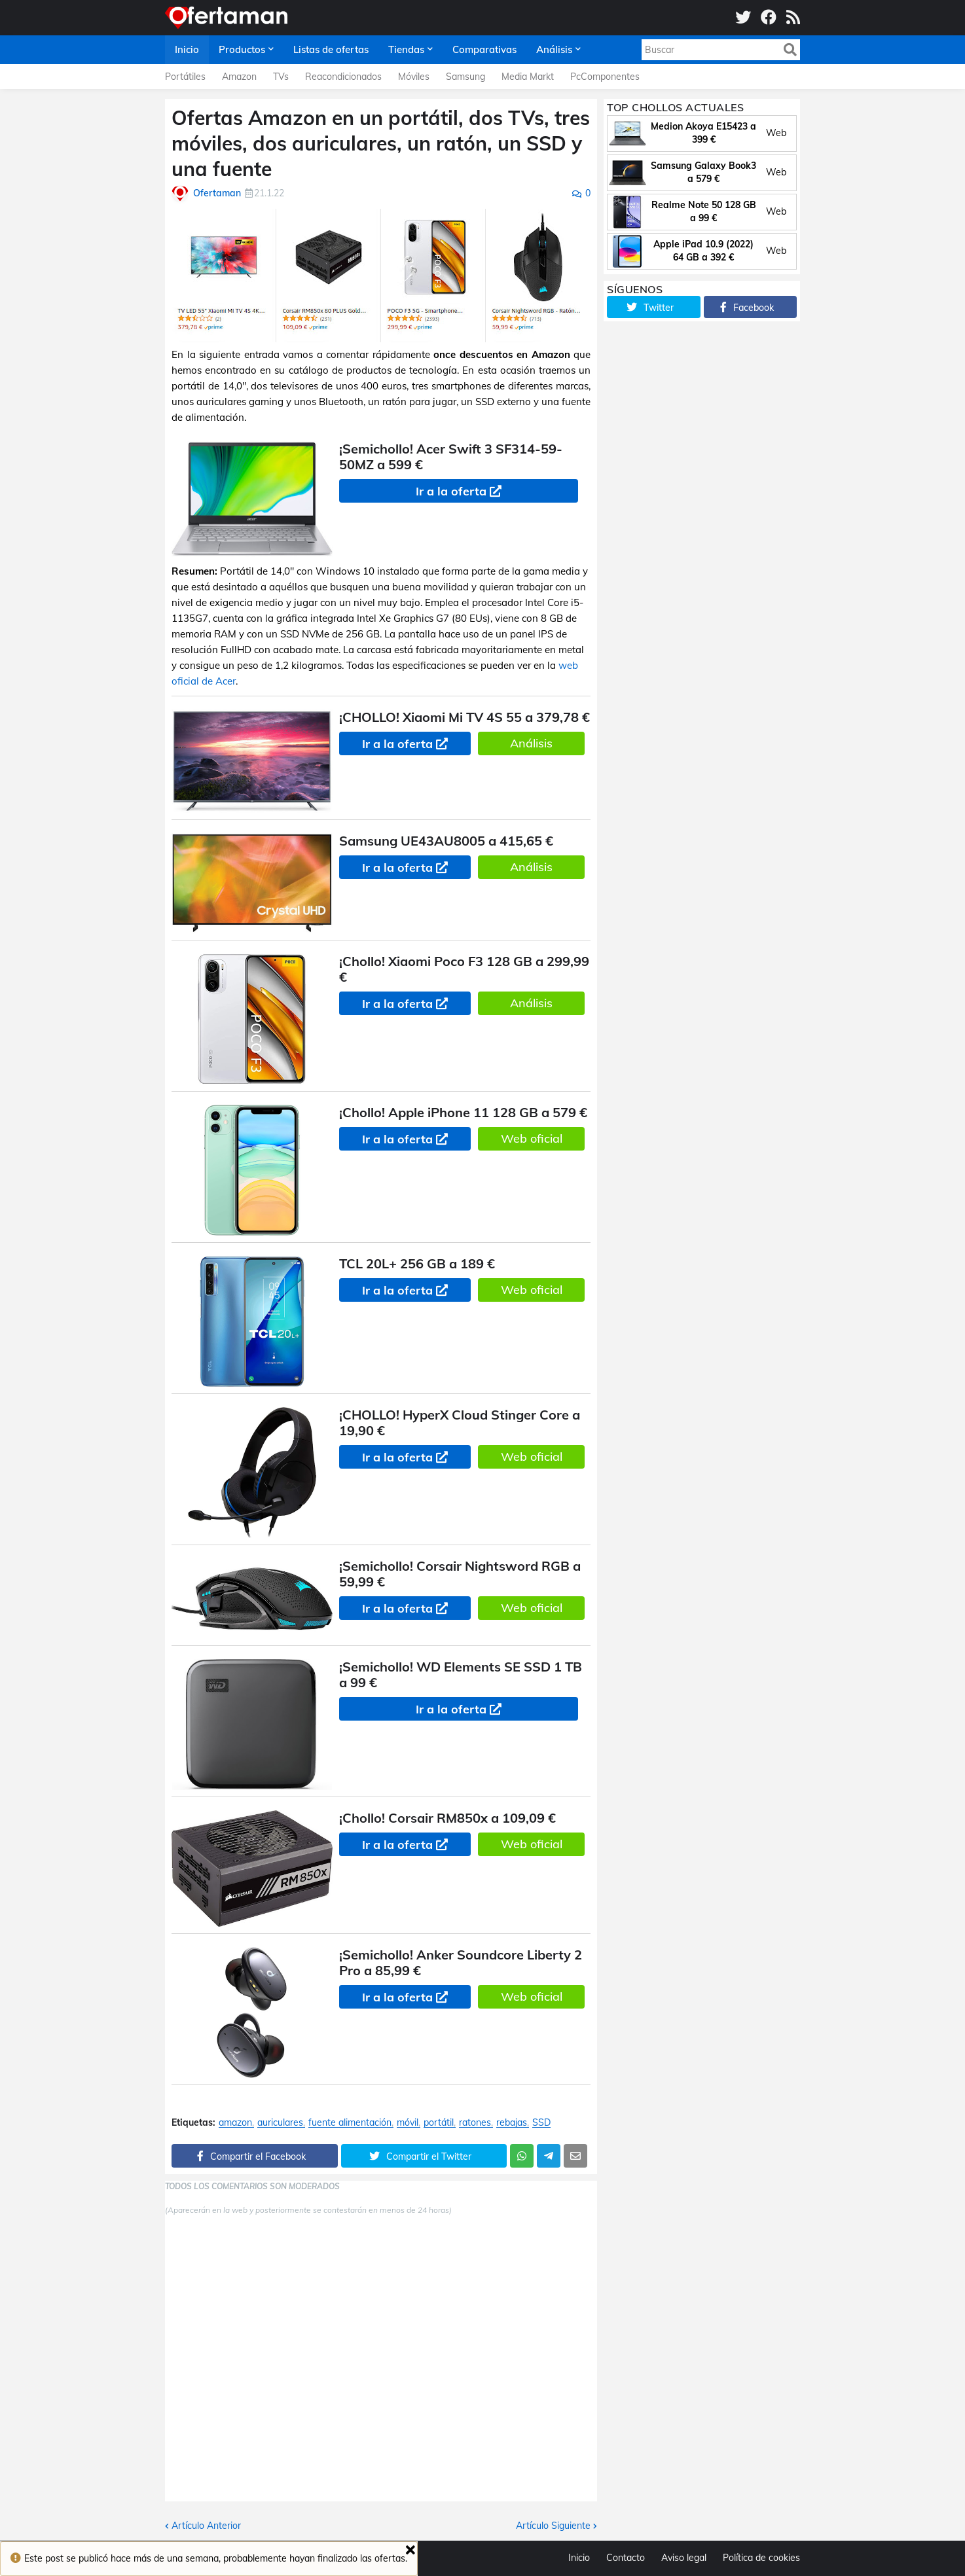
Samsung (465, 76)
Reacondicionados (343, 76)
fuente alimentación (349, 2123)
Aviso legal (683, 2558)
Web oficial (531, 1138)
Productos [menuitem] (242, 49)
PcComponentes (605, 76)
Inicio (579, 2558)
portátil (439, 2123)
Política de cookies (761, 2558)
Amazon (239, 76)
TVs (281, 76)
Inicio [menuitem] (187, 49)
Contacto (625, 2558)
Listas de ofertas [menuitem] (331, 49)
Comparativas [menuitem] (484, 49)
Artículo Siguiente (553, 2525)
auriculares (280, 2123)
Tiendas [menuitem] (406, 49)
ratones (475, 2123)
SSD (541, 2123)
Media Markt (527, 76)
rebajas (511, 2123)
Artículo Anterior (206, 2525)
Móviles (413, 76)
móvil (407, 2123)
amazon (235, 2123)
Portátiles (185, 76)
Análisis (531, 743)
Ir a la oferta (451, 491)
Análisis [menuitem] (554, 49)
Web (776, 133)
